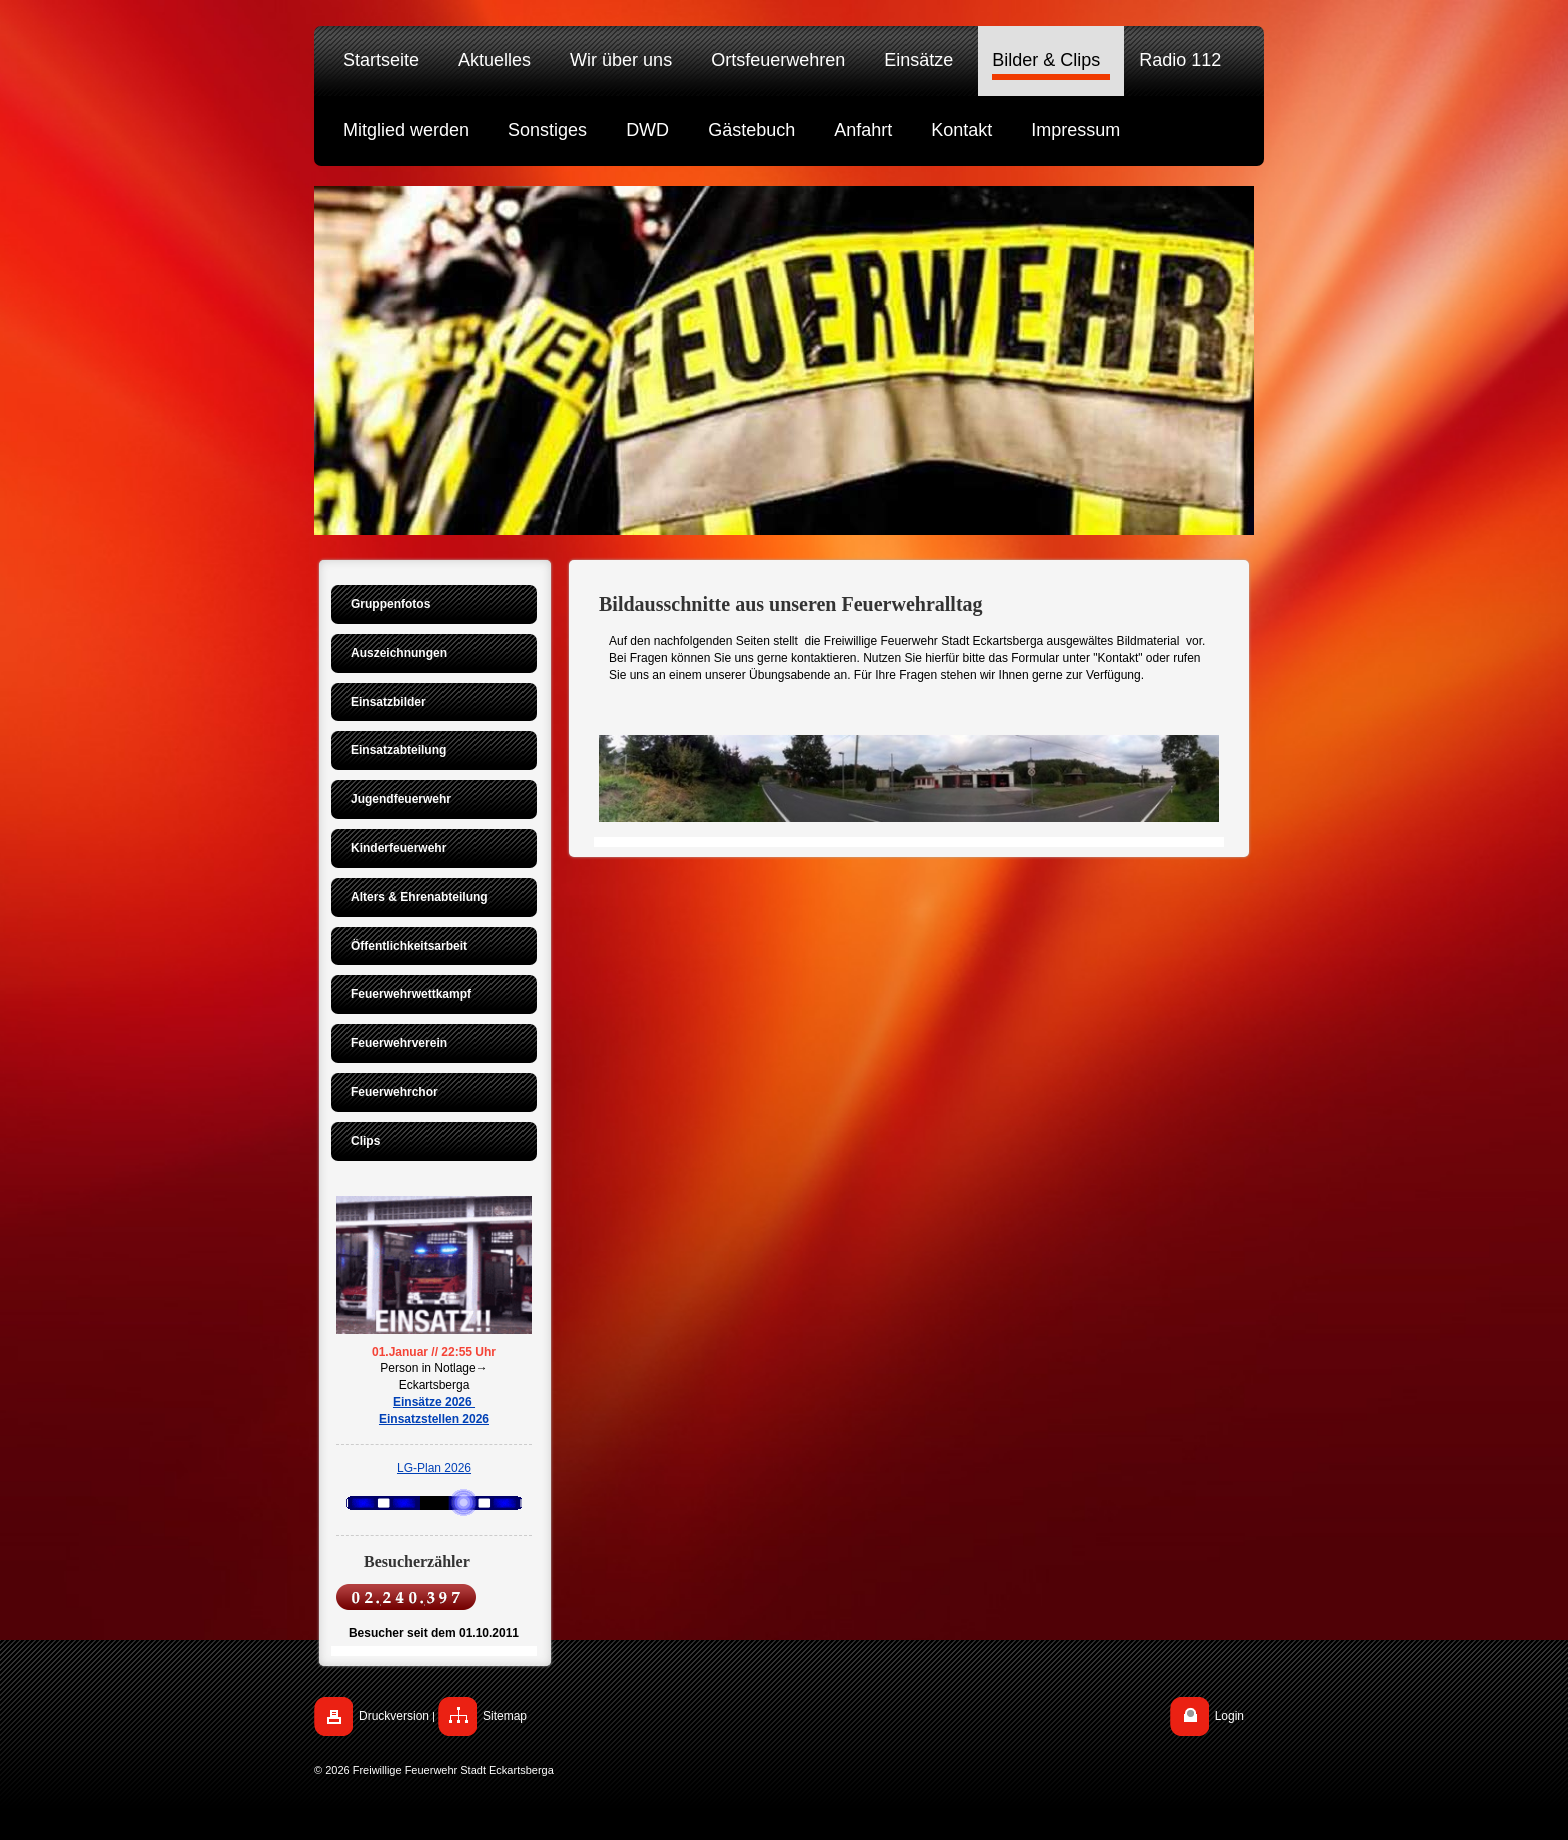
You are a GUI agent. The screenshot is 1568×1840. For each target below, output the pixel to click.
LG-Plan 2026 (434, 1468)
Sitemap (505, 1716)
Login (1229, 1716)
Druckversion (394, 1716)
